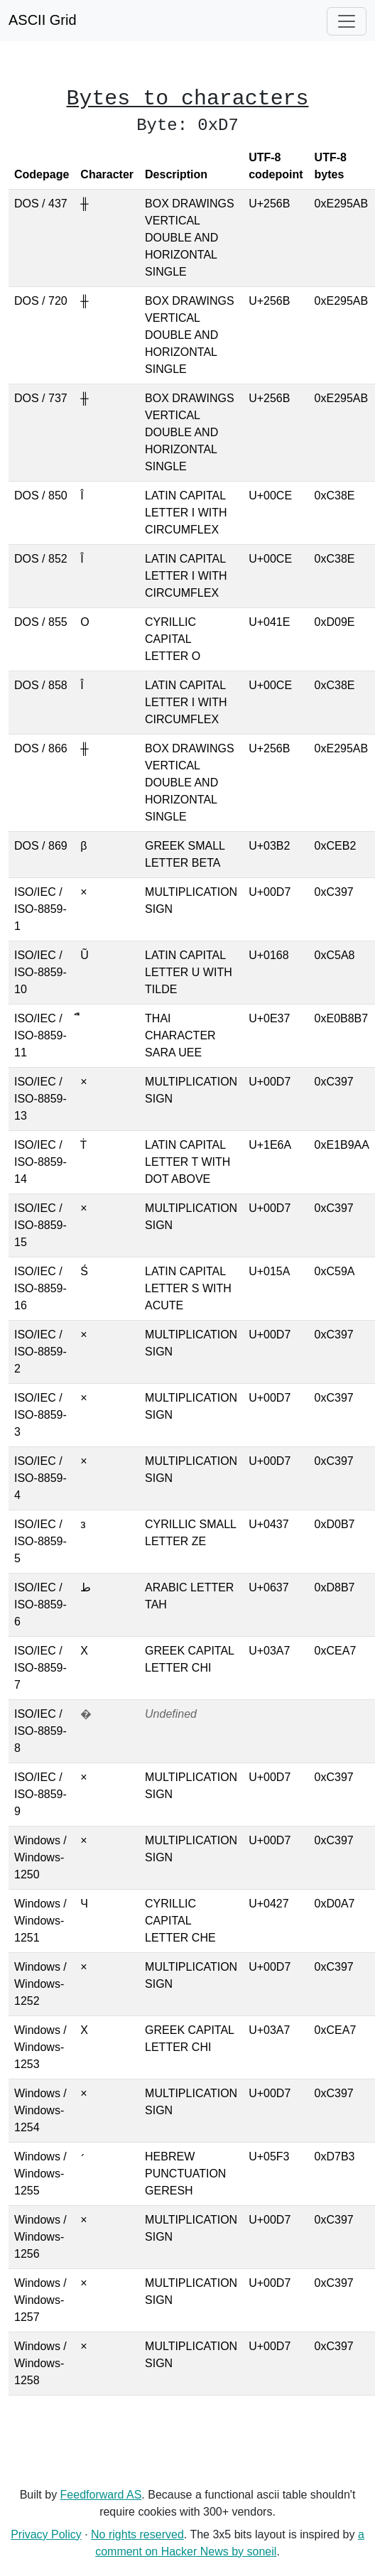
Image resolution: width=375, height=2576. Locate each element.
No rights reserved (137, 2534)
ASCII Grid (43, 20)
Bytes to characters (188, 99)
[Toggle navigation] (346, 21)
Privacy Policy (46, 2534)
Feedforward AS (101, 2495)
